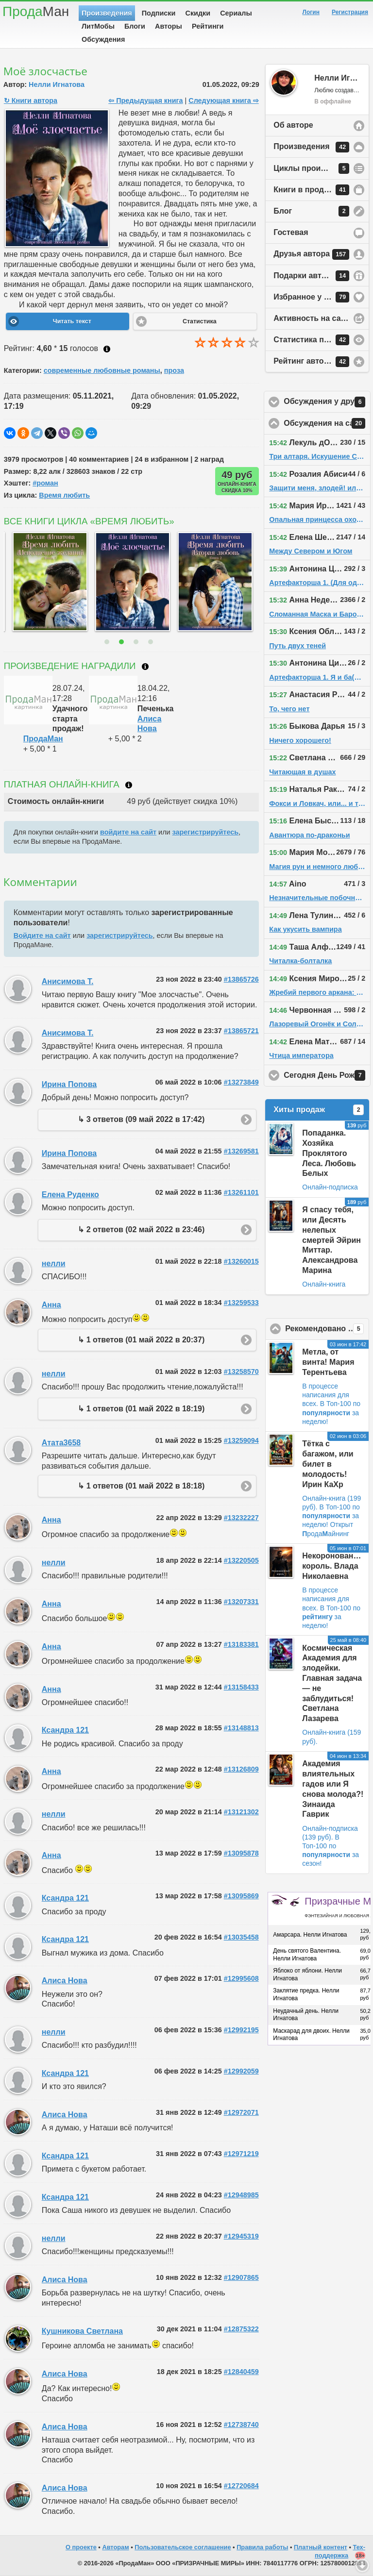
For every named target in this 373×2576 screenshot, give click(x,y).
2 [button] (122, 641)
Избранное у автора (311, 297)
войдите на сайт (128, 832)
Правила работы (262, 2547)
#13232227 (241, 1518)
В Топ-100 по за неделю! (331, 1412)
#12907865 (241, 2277)
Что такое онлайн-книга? (129, 785)
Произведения (107, 13)
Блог (311, 211)
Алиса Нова (64, 1980)
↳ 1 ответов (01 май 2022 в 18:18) (141, 1486)
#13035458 (241, 1937)
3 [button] (137, 641)
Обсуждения (103, 39)
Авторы (168, 26)
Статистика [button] (200, 321)
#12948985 (241, 2195)
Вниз (362, 2565)
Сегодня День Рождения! (327, 1075)
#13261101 (241, 1192)
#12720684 (241, 2486)
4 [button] (152, 641)
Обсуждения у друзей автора (327, 402)
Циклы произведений (315, 168)
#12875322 (241, 2329)
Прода (35, 11)
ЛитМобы (98, 26)
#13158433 (241, 1687)
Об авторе (293, 125)
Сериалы (236, 13)
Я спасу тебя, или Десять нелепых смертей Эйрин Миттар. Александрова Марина (331, 1239)
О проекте (81, 2547)
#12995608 (241, 1978)
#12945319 (241, 2236)
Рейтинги (208, 26)
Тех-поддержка (340, 2551)
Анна (51, 1305)
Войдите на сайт (42, 935)
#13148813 (241, 1728)
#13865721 (241, 1031)
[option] (40, 581)
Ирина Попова (69, 1084)
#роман (45, 483)
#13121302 (241, 1812)
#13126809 (241, 1769)
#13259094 (241, 1440)
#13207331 (241, 1602)
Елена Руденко (70, 1194)
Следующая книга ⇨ (223, 100)
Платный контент (320, 2547)
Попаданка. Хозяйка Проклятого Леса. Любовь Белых (329, 1153)
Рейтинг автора (311, 361)
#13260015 (241, 1261)
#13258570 (241, 1371)
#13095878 (241, 1853)
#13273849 (241, 1082)
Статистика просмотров (319, 340)
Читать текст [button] (72, 321)
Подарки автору (311, 275)
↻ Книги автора (30, 100)
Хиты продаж (318, 1109)
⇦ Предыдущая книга (145, 100)
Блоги (134, 26)
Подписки (159, 13)
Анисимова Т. (68, 981)
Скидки (198, 13)
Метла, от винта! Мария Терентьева (328, 1362)
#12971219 (241, 2154)
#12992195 (241, 2030)
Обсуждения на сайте (327, 423)
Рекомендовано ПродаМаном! (327, 1328)
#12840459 (241, 2371)
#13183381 (241, 1644)
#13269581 (241, 1151)
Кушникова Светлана (82, 2331)
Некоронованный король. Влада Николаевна (335, 1566)
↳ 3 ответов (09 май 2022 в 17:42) (141, 1119)
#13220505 (241, 1560)
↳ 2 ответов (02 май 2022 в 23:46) (141, 1229)
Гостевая (290, 232)
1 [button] (108, 641)
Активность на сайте (313, 318)
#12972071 (241, 2112)
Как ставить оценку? (107, 349)
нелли (54, 1263)
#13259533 (241, 1302)
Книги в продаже (311, 189)
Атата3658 (61, 1443)
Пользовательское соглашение (183, 2547)
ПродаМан (43, 739)
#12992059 (241, 2071)
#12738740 (241, 2424)
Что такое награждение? (145, 666)
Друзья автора (311, 254)
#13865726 (241, 979)
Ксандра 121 (65, 1730)
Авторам (115, 2547)
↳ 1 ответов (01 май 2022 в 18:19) (141, 1409)
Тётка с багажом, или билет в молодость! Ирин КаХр (327, 1463)
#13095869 (241, 1896)
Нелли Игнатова (57, 84)
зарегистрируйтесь (205, 832)
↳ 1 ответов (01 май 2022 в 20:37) (141, 1340)
